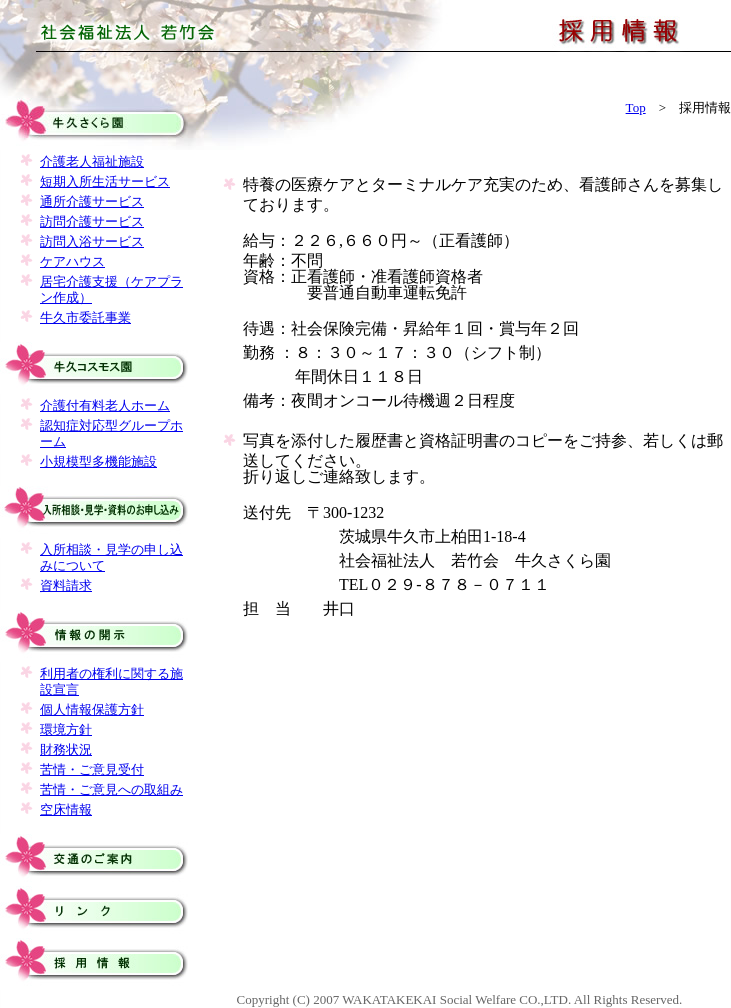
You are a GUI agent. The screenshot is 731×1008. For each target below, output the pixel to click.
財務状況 (66, 749)
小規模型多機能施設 (98, 461)
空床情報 (66, 809)
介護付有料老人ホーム (105, 405)
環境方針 (66, 729)
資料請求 (66, 585)
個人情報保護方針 (92, 709)
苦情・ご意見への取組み (111, 789)
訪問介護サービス (92, 221)
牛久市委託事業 (85, 317)
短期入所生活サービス (105, 181)
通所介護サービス (92, 201)
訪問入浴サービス (92, 241)
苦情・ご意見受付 (92, 769)
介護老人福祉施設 (92, 161)
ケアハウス (72, 261)
